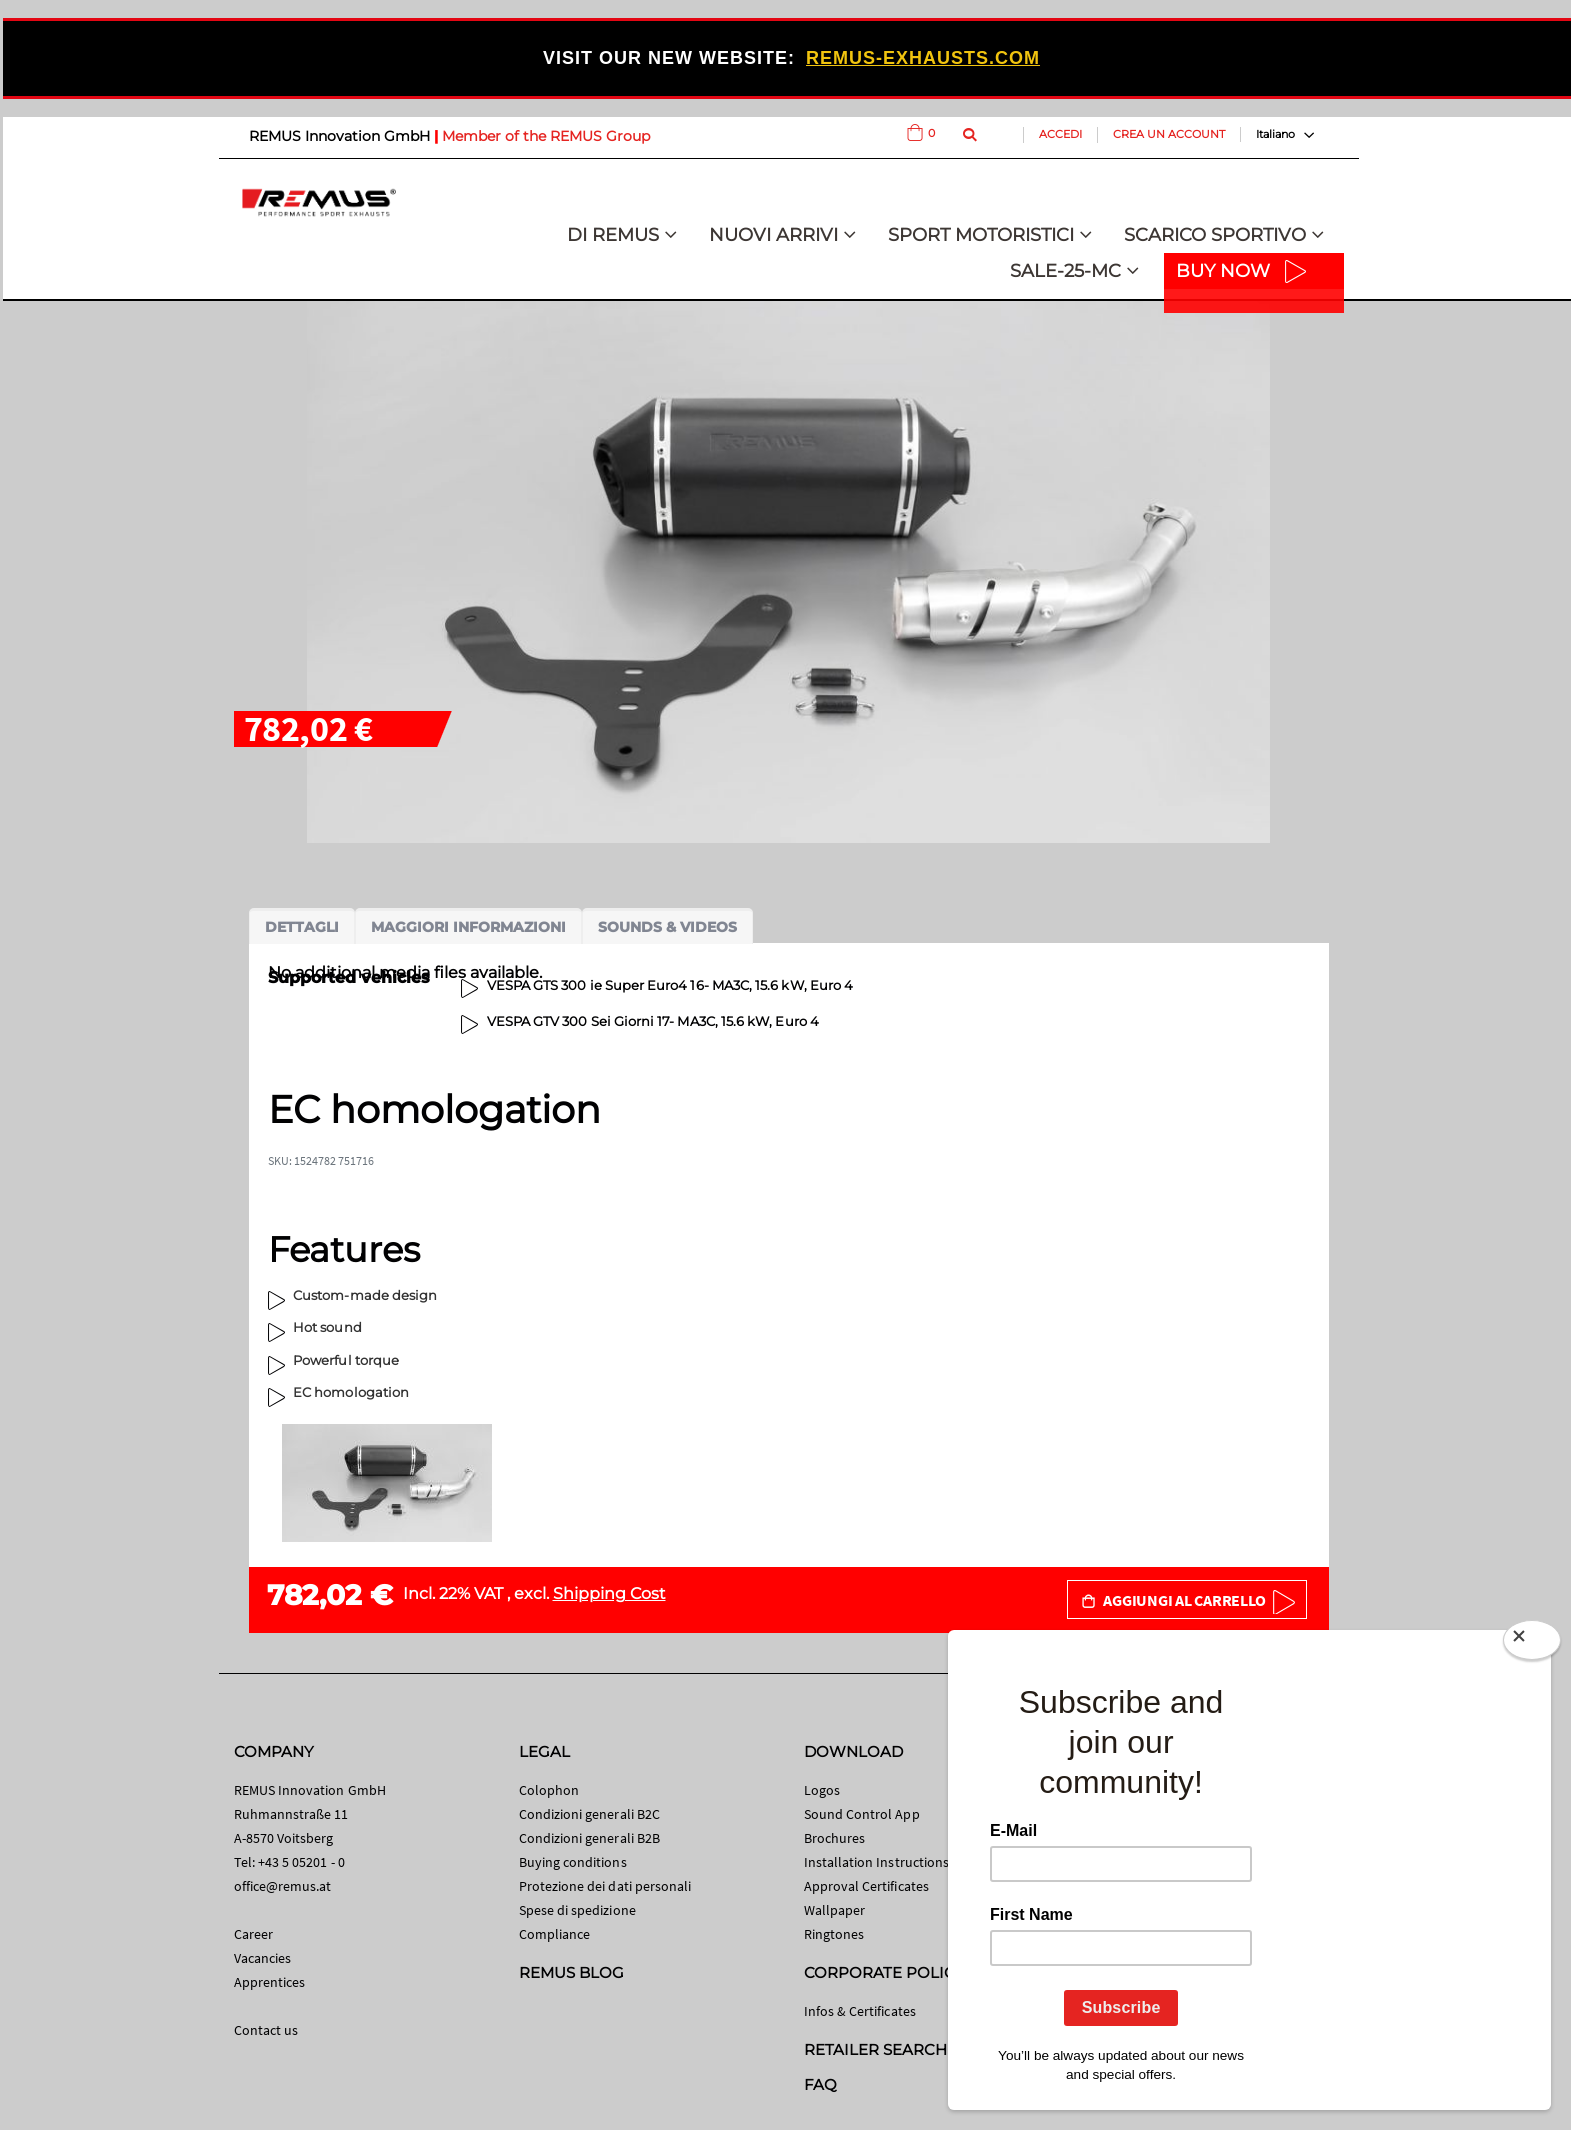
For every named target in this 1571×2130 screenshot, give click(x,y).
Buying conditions (573, 1862)
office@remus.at (283, 1886)
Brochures (835, 1838)
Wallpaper (835, 1910)
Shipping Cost (609, 1593)
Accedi (1060, 134)
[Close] (1532, 1644)
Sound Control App (862, 1814)
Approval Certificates (866, 1886)
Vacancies (263, 1958)
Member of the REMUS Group (546, 136)
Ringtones (834, 1934)
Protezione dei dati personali (605, 1886)
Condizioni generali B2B (590, 1838)
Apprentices (270, 1982)
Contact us (266, 2030)
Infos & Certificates (860, 2011)
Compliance (555, 1934)
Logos (822, 1790)
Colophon (549, 1790)
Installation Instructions (877, 1862)
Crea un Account (1169, 134)
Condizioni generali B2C (590, 1814)
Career (253, 1934)
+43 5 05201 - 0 (301, 1862)
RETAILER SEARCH (876, 2049)
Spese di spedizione (577, 1910)
